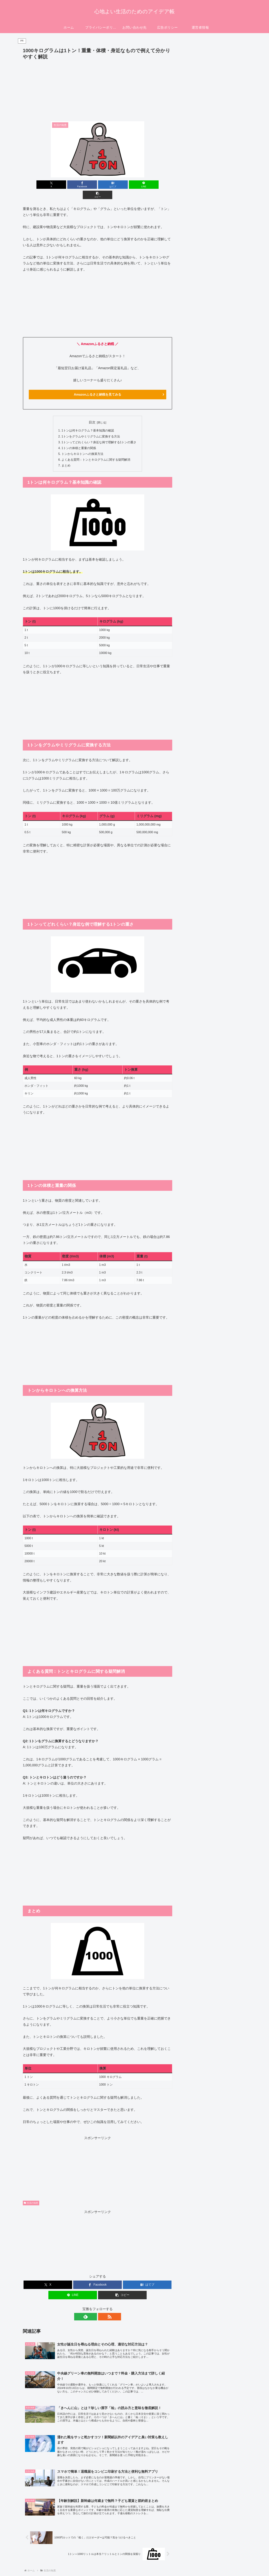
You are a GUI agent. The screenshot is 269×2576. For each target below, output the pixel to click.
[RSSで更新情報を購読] (102, 2308)
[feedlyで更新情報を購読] (93, 2308)
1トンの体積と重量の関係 (78, 438)
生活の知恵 (31, 2194)
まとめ (65, 457)
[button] (148, 184)
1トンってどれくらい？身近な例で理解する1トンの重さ (99, 432)
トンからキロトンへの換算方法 (82, 445)
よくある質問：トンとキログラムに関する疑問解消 (95, 451)
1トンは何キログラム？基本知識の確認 (87, 420)
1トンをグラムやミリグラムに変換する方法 (90, 426)
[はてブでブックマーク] (97, 184)
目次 (92, 412)
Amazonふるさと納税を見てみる (97, 384)
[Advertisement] (97, 89)
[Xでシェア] (47, 184)
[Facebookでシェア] (72, 184)
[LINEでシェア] (122, 184)
